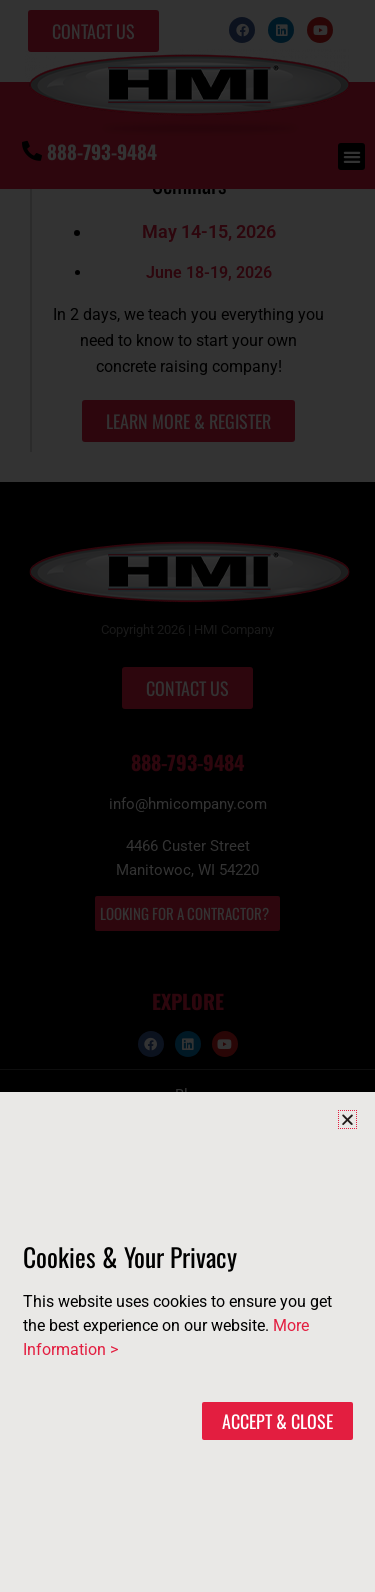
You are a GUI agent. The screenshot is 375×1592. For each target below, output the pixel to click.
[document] (187, 796)
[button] (347, 1119)
